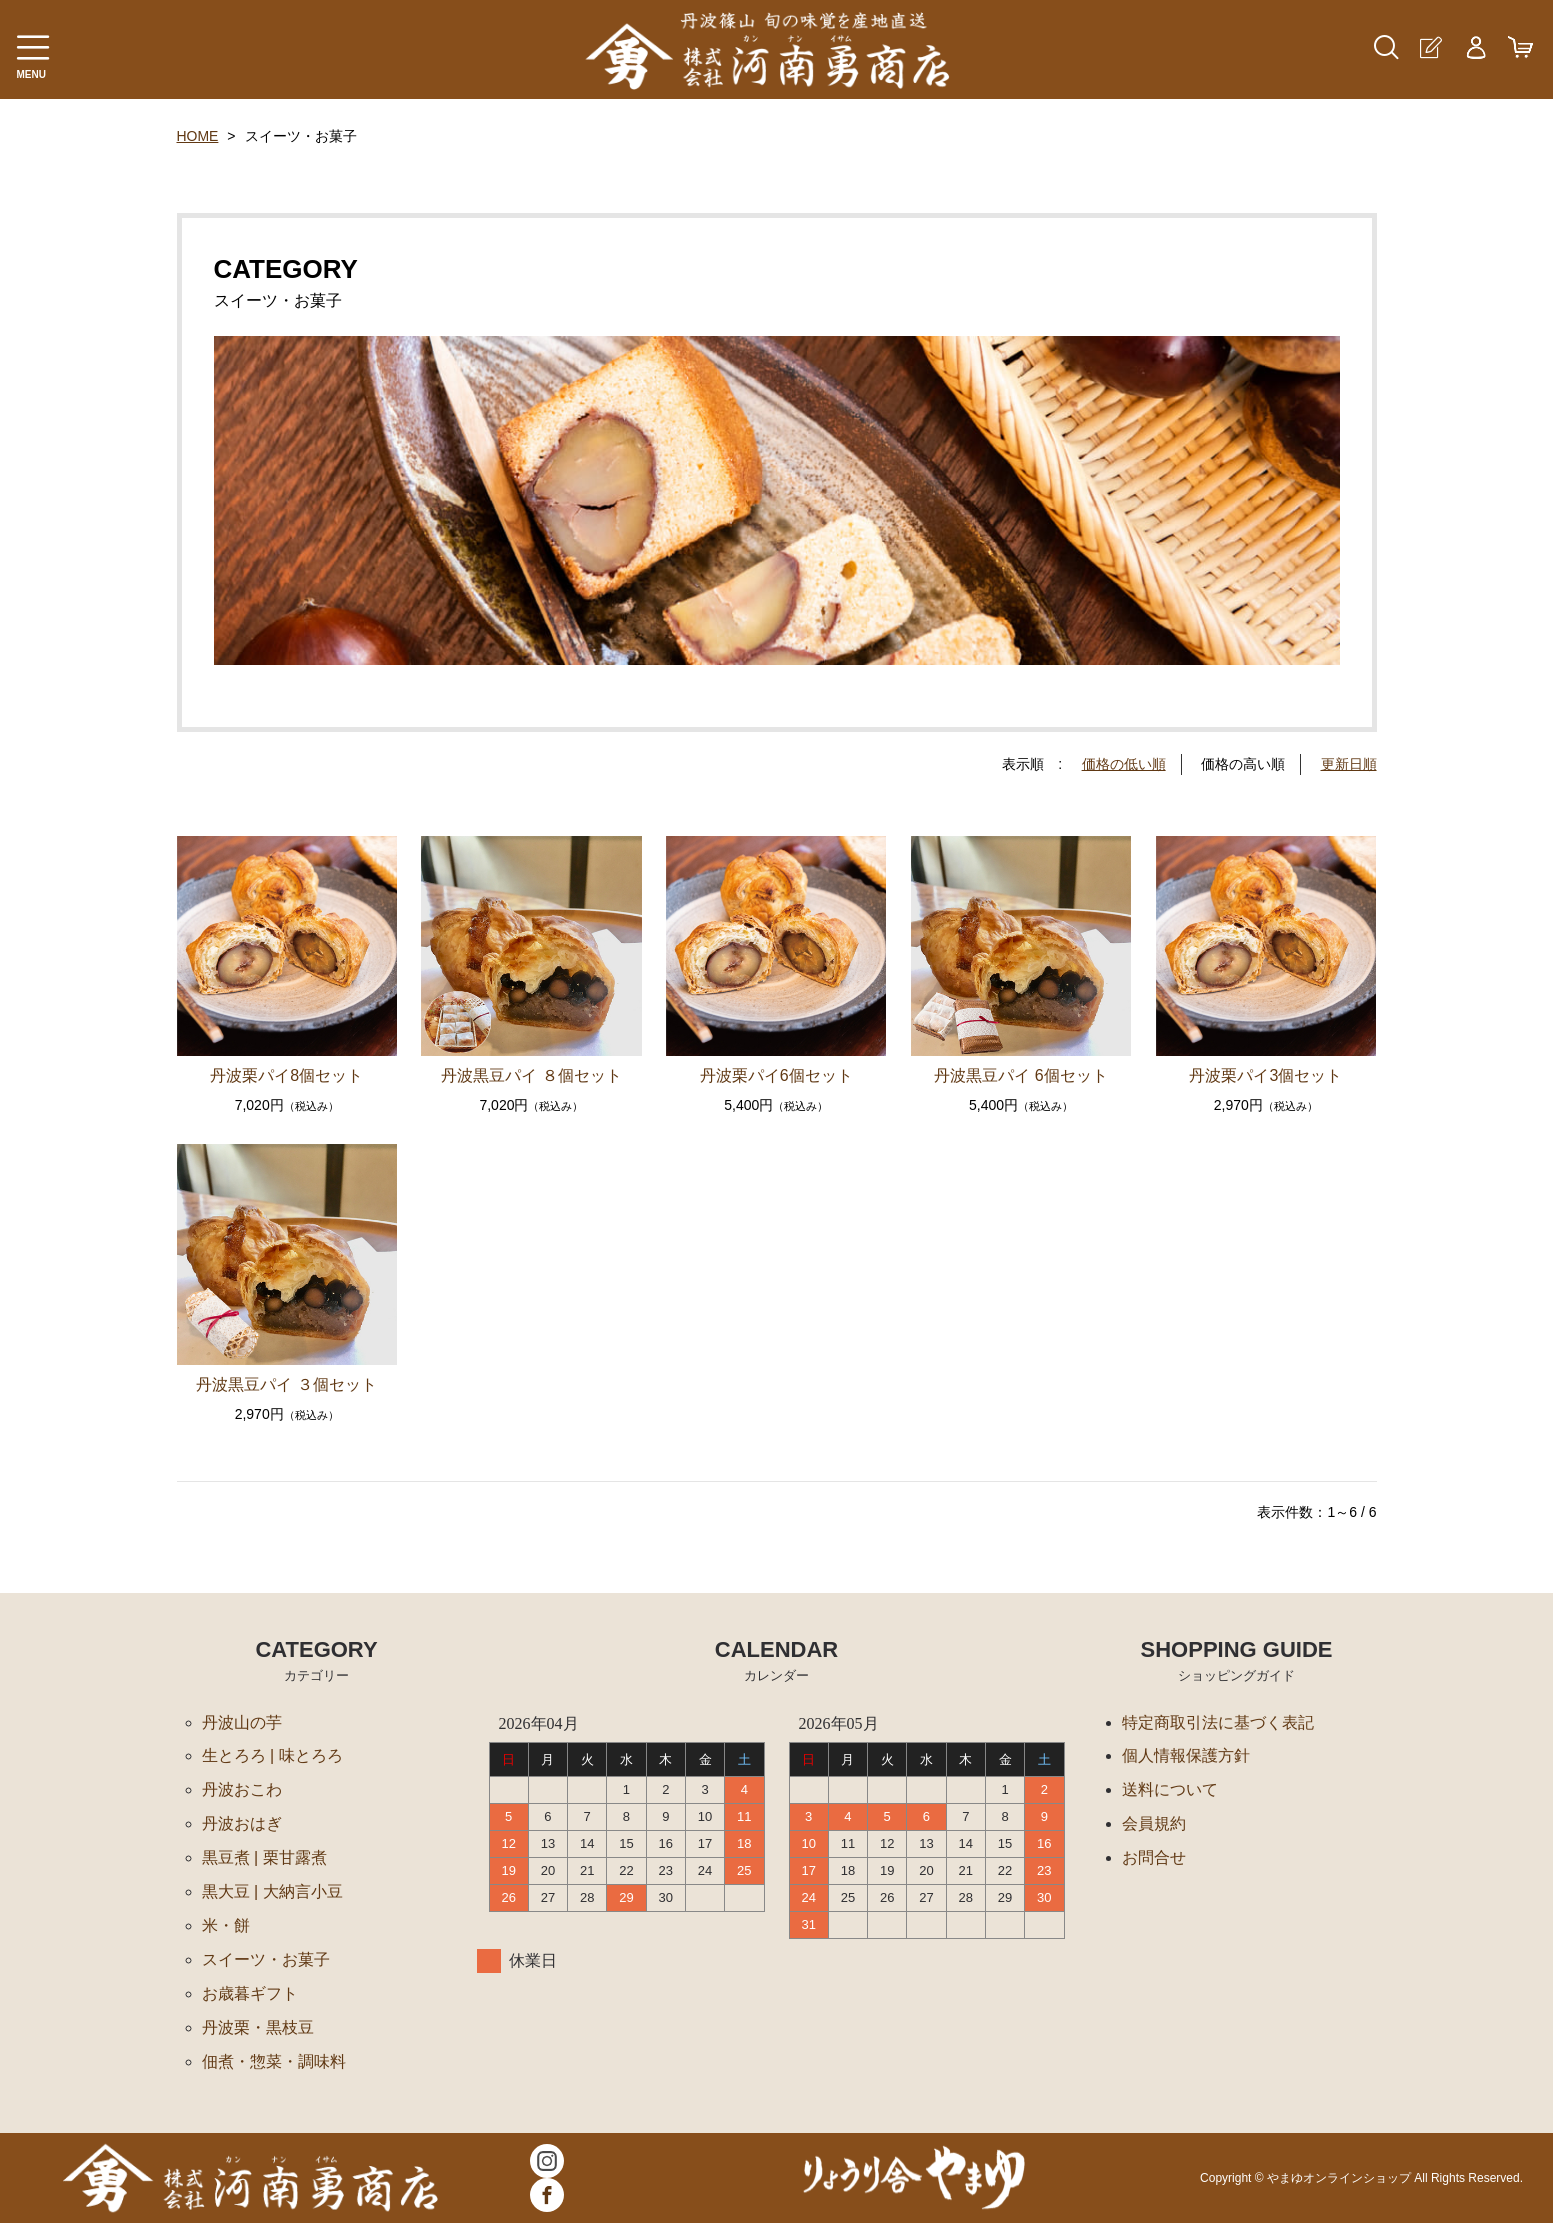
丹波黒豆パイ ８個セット (531, 1075)
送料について (1170, 1790)
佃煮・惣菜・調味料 (274, 2062)
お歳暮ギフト (250, 1994)
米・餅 (226, 1926)
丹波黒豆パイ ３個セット (286, 1384)
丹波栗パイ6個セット (776, 1075)
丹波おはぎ (242, 1824)
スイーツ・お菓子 (266, 1960)
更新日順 (1349, 764)
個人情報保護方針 (1186, 1756)
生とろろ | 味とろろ (272, 1756)
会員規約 (1154, 1824)
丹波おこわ (242, 1790)
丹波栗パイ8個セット (286, 1075)
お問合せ (1154, 1858)
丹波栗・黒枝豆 (258, 2028)
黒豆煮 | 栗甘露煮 (264, 1858)
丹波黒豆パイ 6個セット (1020, 1075)
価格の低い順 (1124, 764)
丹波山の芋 (242, 1722)
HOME (198, 136)
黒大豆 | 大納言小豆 (272, 1892)
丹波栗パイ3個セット (1265, 1075)
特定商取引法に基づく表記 (1218, 1722)
